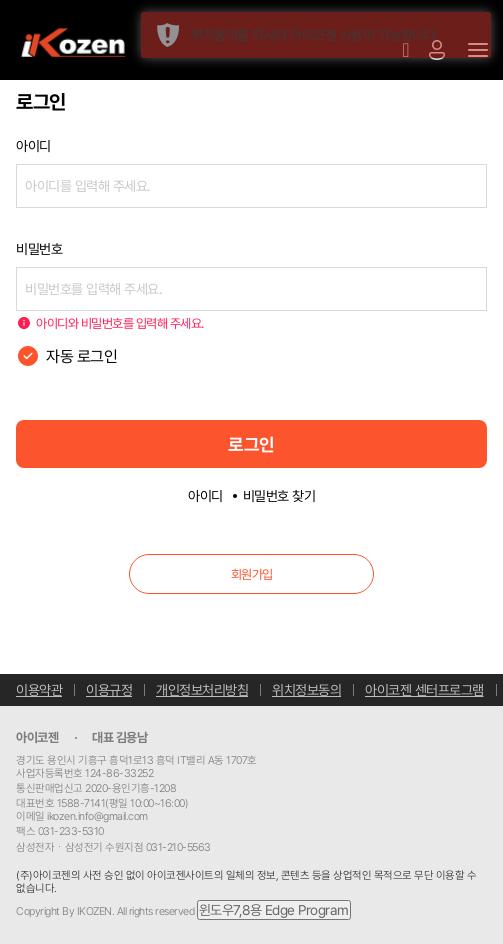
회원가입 (252, 574)
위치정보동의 (306, 690)
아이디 (205, 496)
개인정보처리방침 (202, 690)
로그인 (251, 444)
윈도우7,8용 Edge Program (274, 910)
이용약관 (39, 690)
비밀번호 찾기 (279, 496)
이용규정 (109, 690)
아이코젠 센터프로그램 (424, 690)
